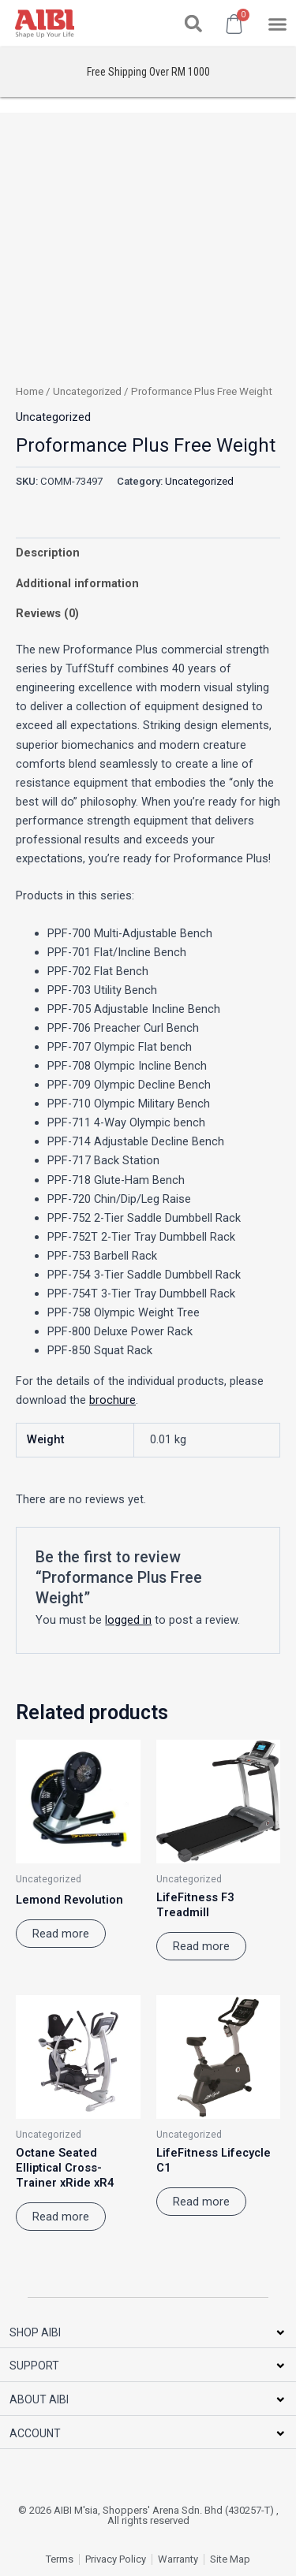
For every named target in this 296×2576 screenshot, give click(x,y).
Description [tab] (48, 552)
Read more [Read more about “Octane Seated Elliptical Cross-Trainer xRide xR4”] (60, 2216)
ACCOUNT (35, 2433)
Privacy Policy (115, 2559)
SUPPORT (34, 2365)
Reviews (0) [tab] (47, 613)
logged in (128, 1620)
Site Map (230, 2559)
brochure (112, 1400)
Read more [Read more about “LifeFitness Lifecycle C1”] (201, 2201)
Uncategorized (87, 391)
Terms (59, 2559)
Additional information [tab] (77, 583)
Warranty (178, 2559)
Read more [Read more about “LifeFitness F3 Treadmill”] (201, 1946)
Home (29, 391)
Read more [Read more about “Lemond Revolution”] (60, 1933)
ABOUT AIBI (39, 2399)
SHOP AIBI (35, 2332)
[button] (193, 23)
